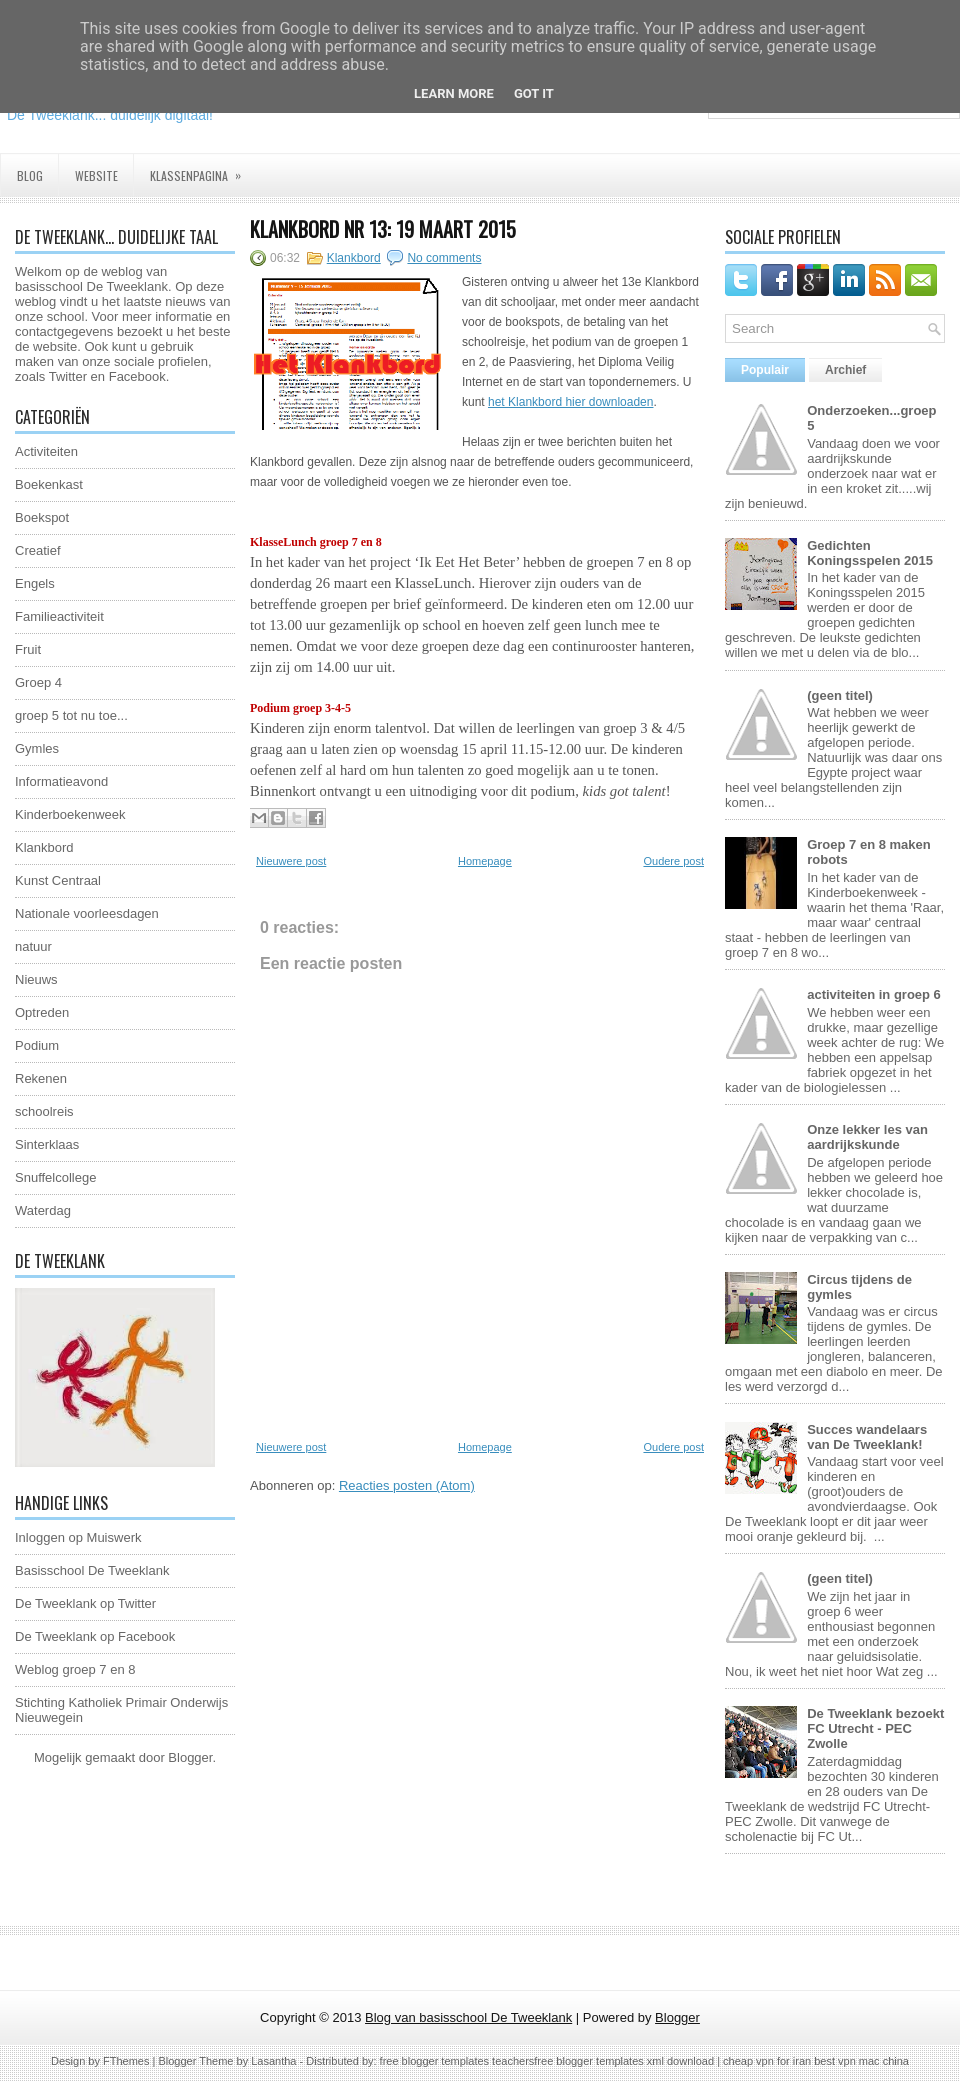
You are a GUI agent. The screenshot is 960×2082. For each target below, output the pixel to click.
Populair (765, 370)
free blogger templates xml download (624, 2061)
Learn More (454, 93)
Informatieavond (61, 781)
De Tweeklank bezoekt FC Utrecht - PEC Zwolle (875, 1728)
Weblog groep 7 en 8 (75, 1669)
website (55, 346)
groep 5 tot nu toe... (71, 715)
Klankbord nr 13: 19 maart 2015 (383, 229)
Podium (37, 1045)
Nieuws (36, 979)
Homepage (485, 861)
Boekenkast (49, 484)
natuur (33, 946)
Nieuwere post (291, 861)
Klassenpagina (202, 169)
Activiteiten (46, 451)
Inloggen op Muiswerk (78, 1537)
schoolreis (44, 1111)
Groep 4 (38, 682)
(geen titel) (840, 695)
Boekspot (42, 517)
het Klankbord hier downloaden (570, 402)
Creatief (38, 550)
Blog (30, 175)
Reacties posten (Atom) (407, 1485)
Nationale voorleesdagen (87, 913)
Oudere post (673, 861)
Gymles (37, 748)
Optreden (42, 1012)
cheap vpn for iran (768, 2061)
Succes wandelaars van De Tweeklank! (867, 1437)
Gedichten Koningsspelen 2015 (870, 553)
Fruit (28, 649)
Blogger (190, 1757)
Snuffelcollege (55, 1177)
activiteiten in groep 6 (874, 994)
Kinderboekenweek (70, 814)
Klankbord (44, 847)
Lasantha (273, 2061)
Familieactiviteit (59, 616)
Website (96, 175)
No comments (444, 258)
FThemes (126, 2061)
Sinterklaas (47, 1144)
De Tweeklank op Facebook (95, 1636)
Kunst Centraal (58, 880)
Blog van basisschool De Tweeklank (468, 2017)
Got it (534, 93)
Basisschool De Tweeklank (92, 1570)
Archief (845, 370)
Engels (35, 583)
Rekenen (41, 1078)
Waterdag (43, 1210)
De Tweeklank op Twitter (85, 1603)
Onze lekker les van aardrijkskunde (867, 1137)
